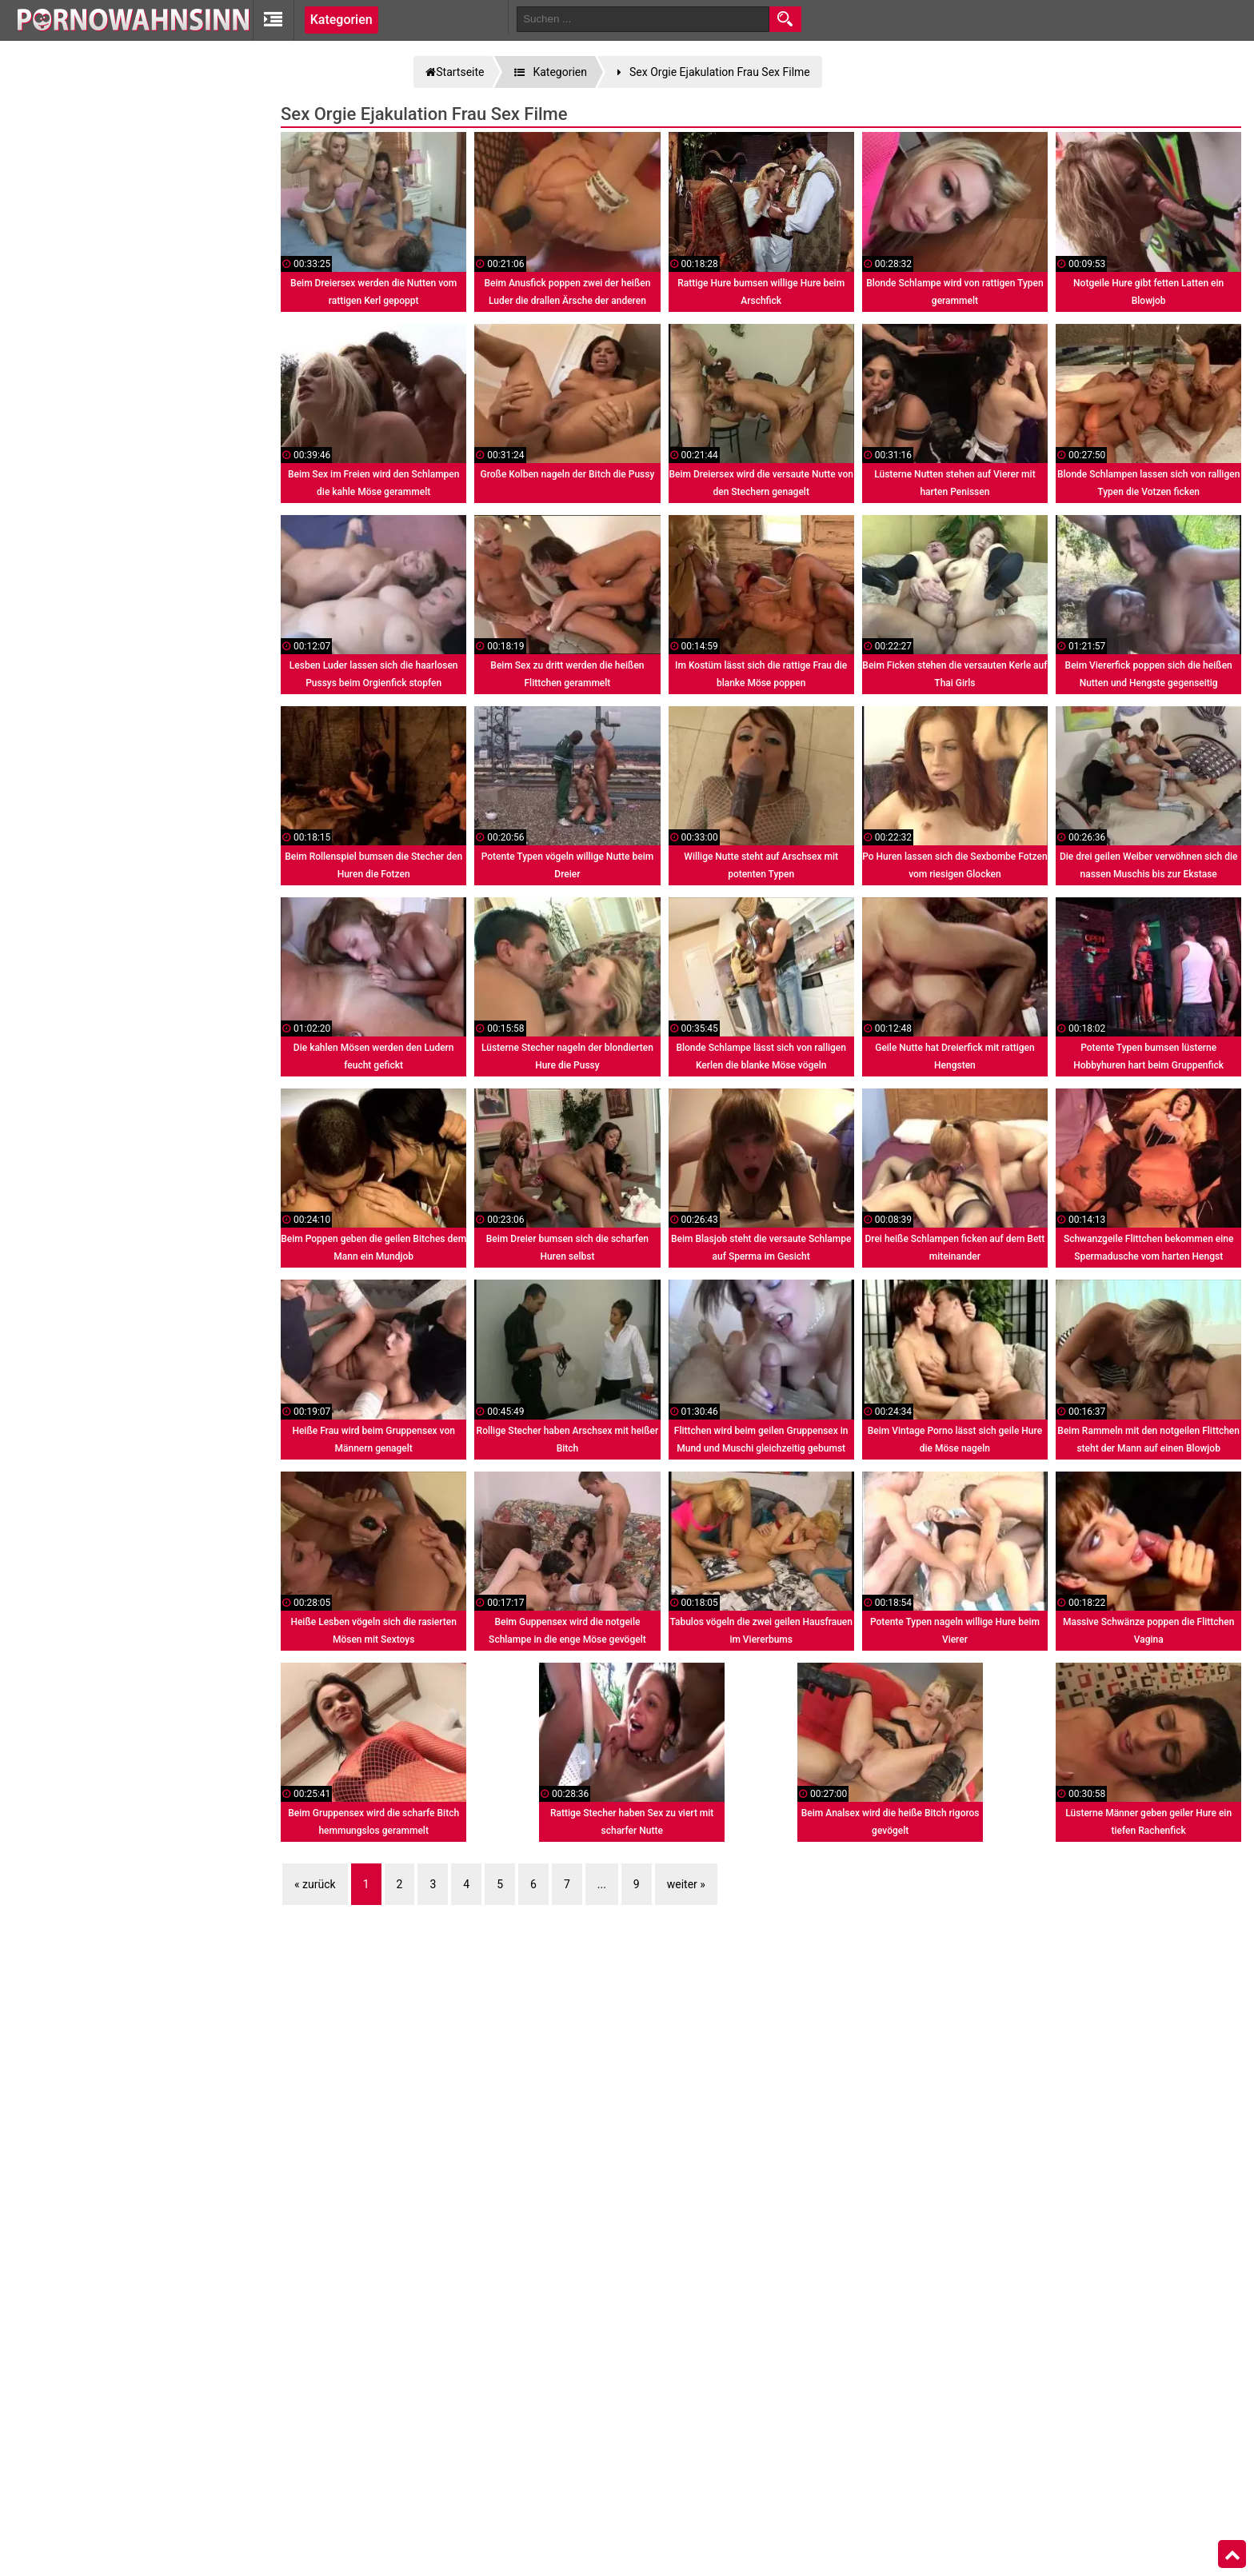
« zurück (315, 1884)
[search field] (643, 19)
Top (1232, 2554)
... (601, 1884)
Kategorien (341, 19)
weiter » (686, 1884)
